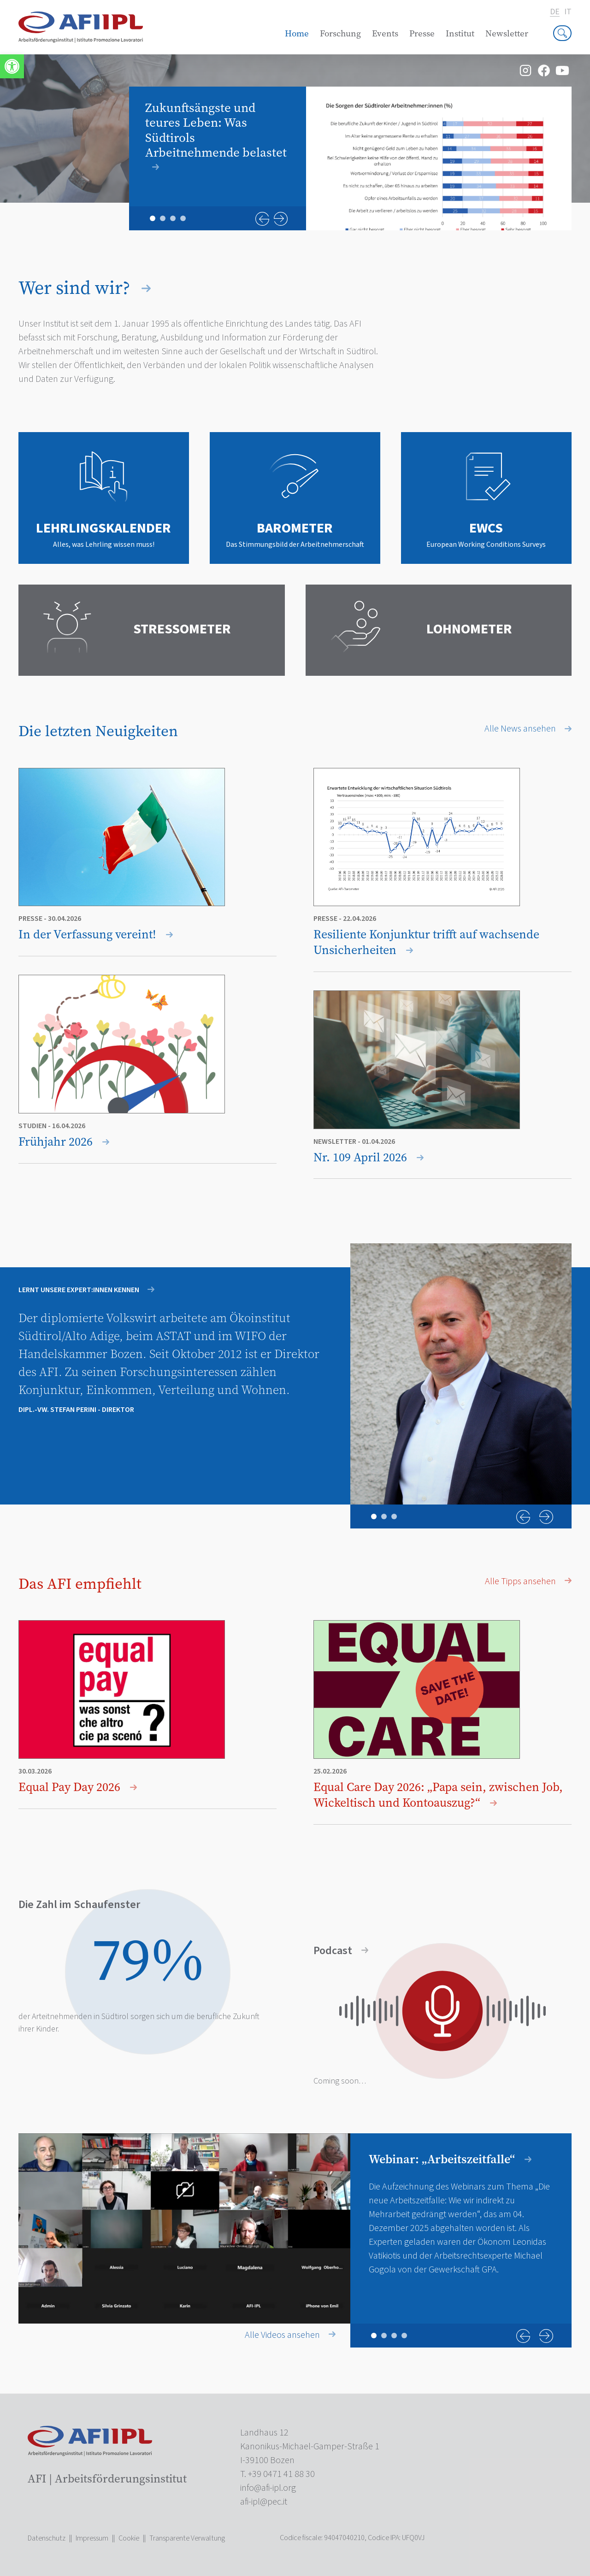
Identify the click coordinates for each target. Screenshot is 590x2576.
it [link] (568, 12)
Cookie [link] (128, 2538)
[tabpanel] (350, 158)
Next (281, 219)
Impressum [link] (92, 2538)
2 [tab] (162, 218)
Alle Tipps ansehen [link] (528, 1581)
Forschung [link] (340, 33)
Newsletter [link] (506, 33)
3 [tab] (173, 218)
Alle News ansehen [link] (528, 728)
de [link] (555, 12)
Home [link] (297, 33)
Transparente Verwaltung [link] (187, 2538)
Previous (262, 219)
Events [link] (385, 33)
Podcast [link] (340, 1951)
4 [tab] (183, 218)
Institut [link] (460, 33)
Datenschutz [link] (46, 2538)
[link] (12, 66)
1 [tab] (152, 218)
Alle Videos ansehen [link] (290, 2335)
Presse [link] (422, 33)
